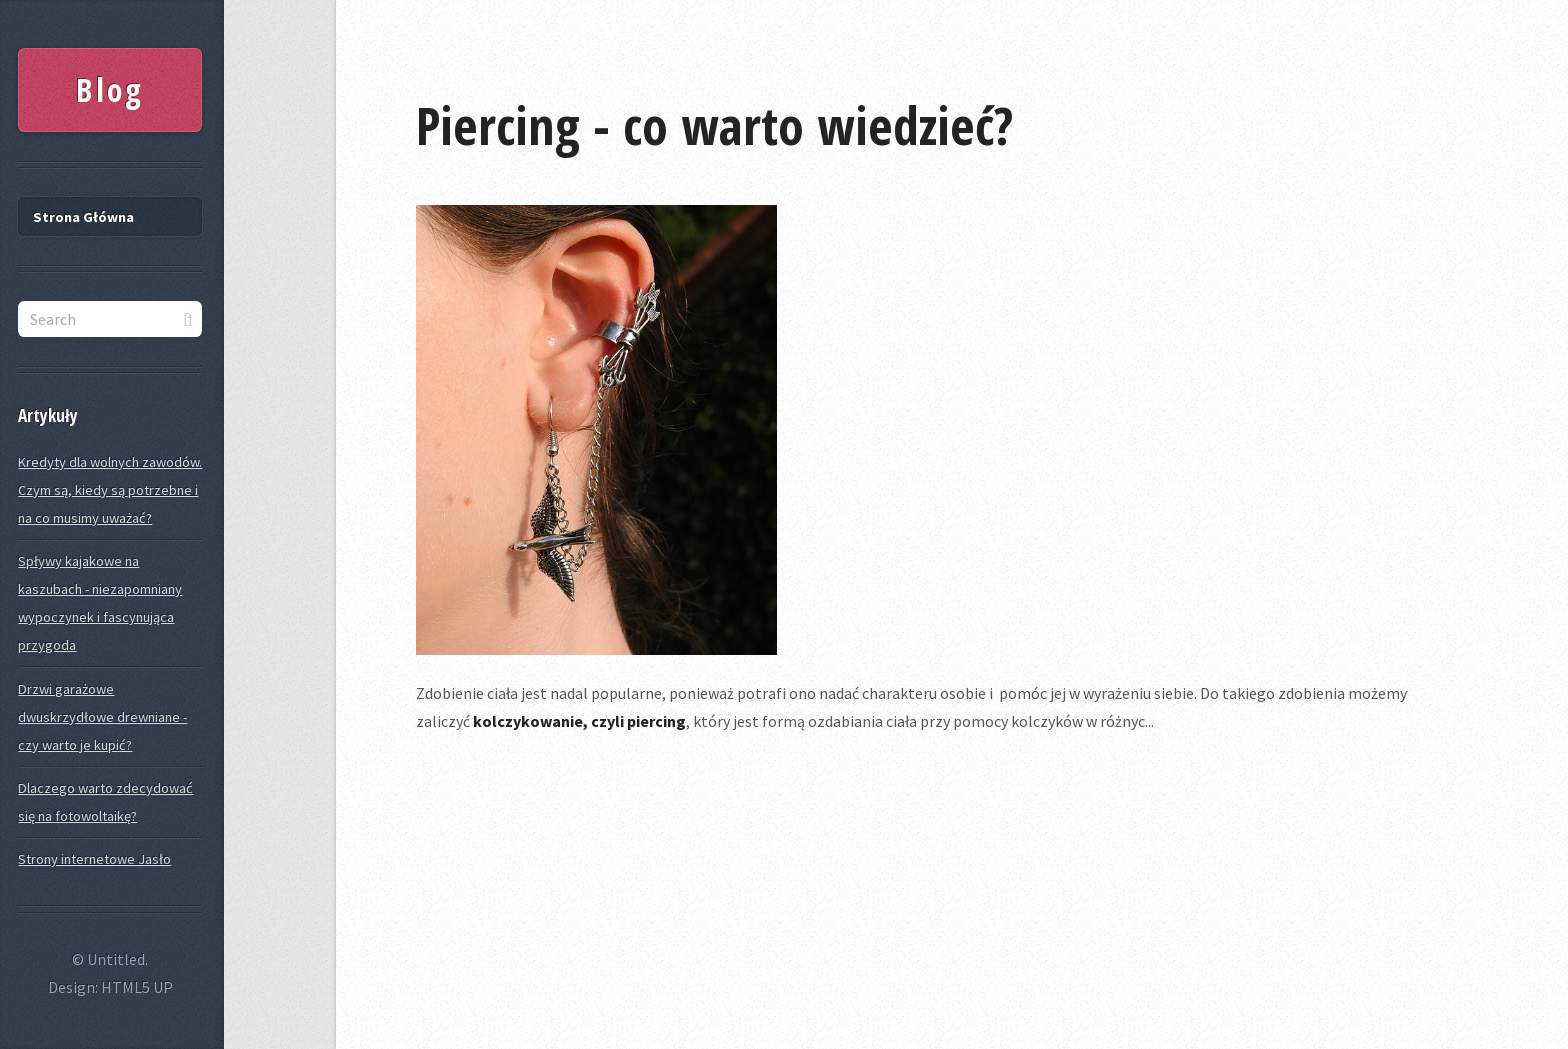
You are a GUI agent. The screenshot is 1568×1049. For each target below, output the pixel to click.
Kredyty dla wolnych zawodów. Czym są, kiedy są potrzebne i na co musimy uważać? (110, 490)
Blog (110, 89)
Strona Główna (83, 217)
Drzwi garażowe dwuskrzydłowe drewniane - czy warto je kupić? (102, 717)
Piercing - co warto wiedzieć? (714, 124)
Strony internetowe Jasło (94, 859)
